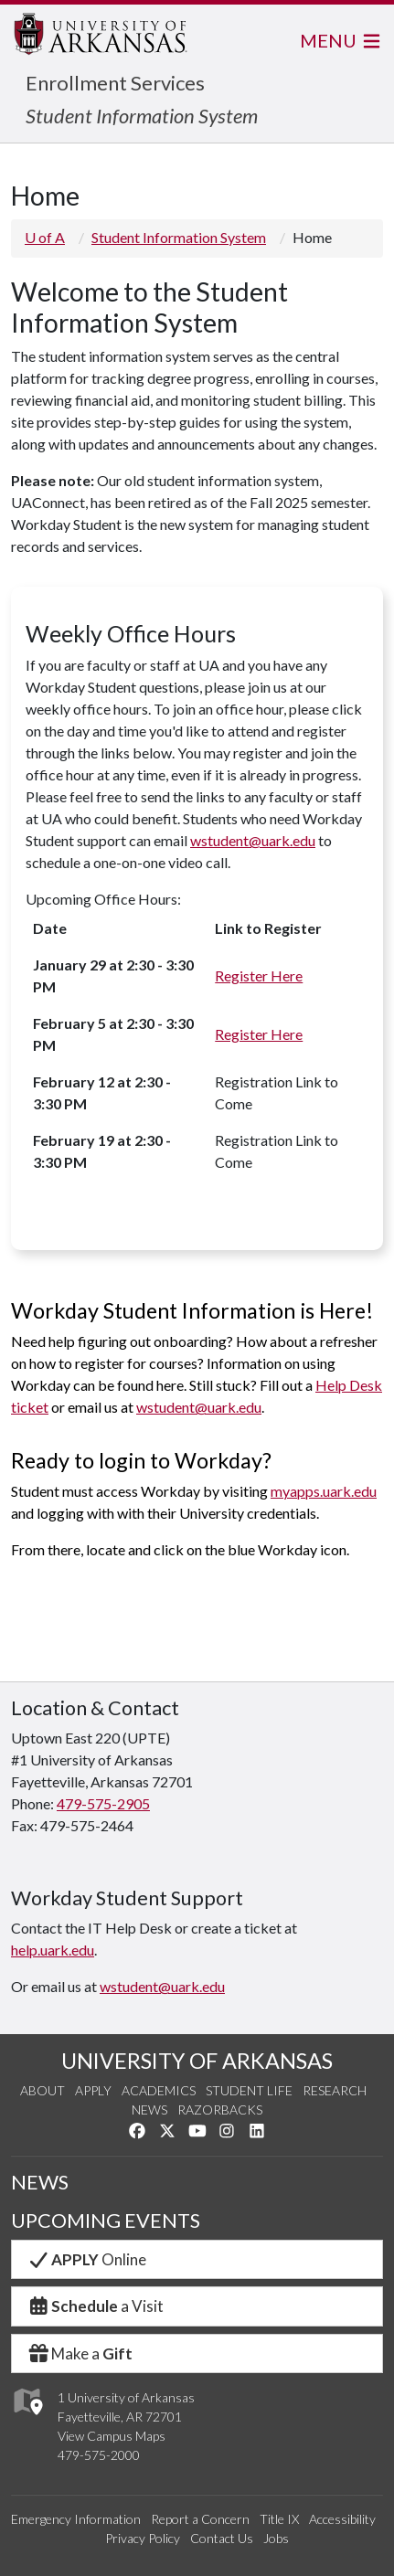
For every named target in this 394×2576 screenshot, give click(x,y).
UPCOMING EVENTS (105, 2220)
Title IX (279, 2519)
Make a (80, 2353)
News (149, 2109)
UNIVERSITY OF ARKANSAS (197, 2060)
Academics (159, 2090)
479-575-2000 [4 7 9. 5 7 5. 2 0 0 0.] (99, 2455)
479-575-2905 (103, 1803)
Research (335, 2090)
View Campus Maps (111, 2435)
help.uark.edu (52, 1949)
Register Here (259, 975)
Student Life (249, 2090)
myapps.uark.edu (324, 1491)
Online (86, 2259)
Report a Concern (200, 2519)
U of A (45, 237)
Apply (93, 2090)
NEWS (40, 2182)
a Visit (95, 2306)
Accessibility (342, 2519)
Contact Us (221, 2538)
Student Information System (142, 115)
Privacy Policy (142, 2538)
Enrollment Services (115, 82)
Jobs (276, 2538)
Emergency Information (76, 2519)
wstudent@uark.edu (252, 840)
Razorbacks (219, 2109)
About (42, 2090)
